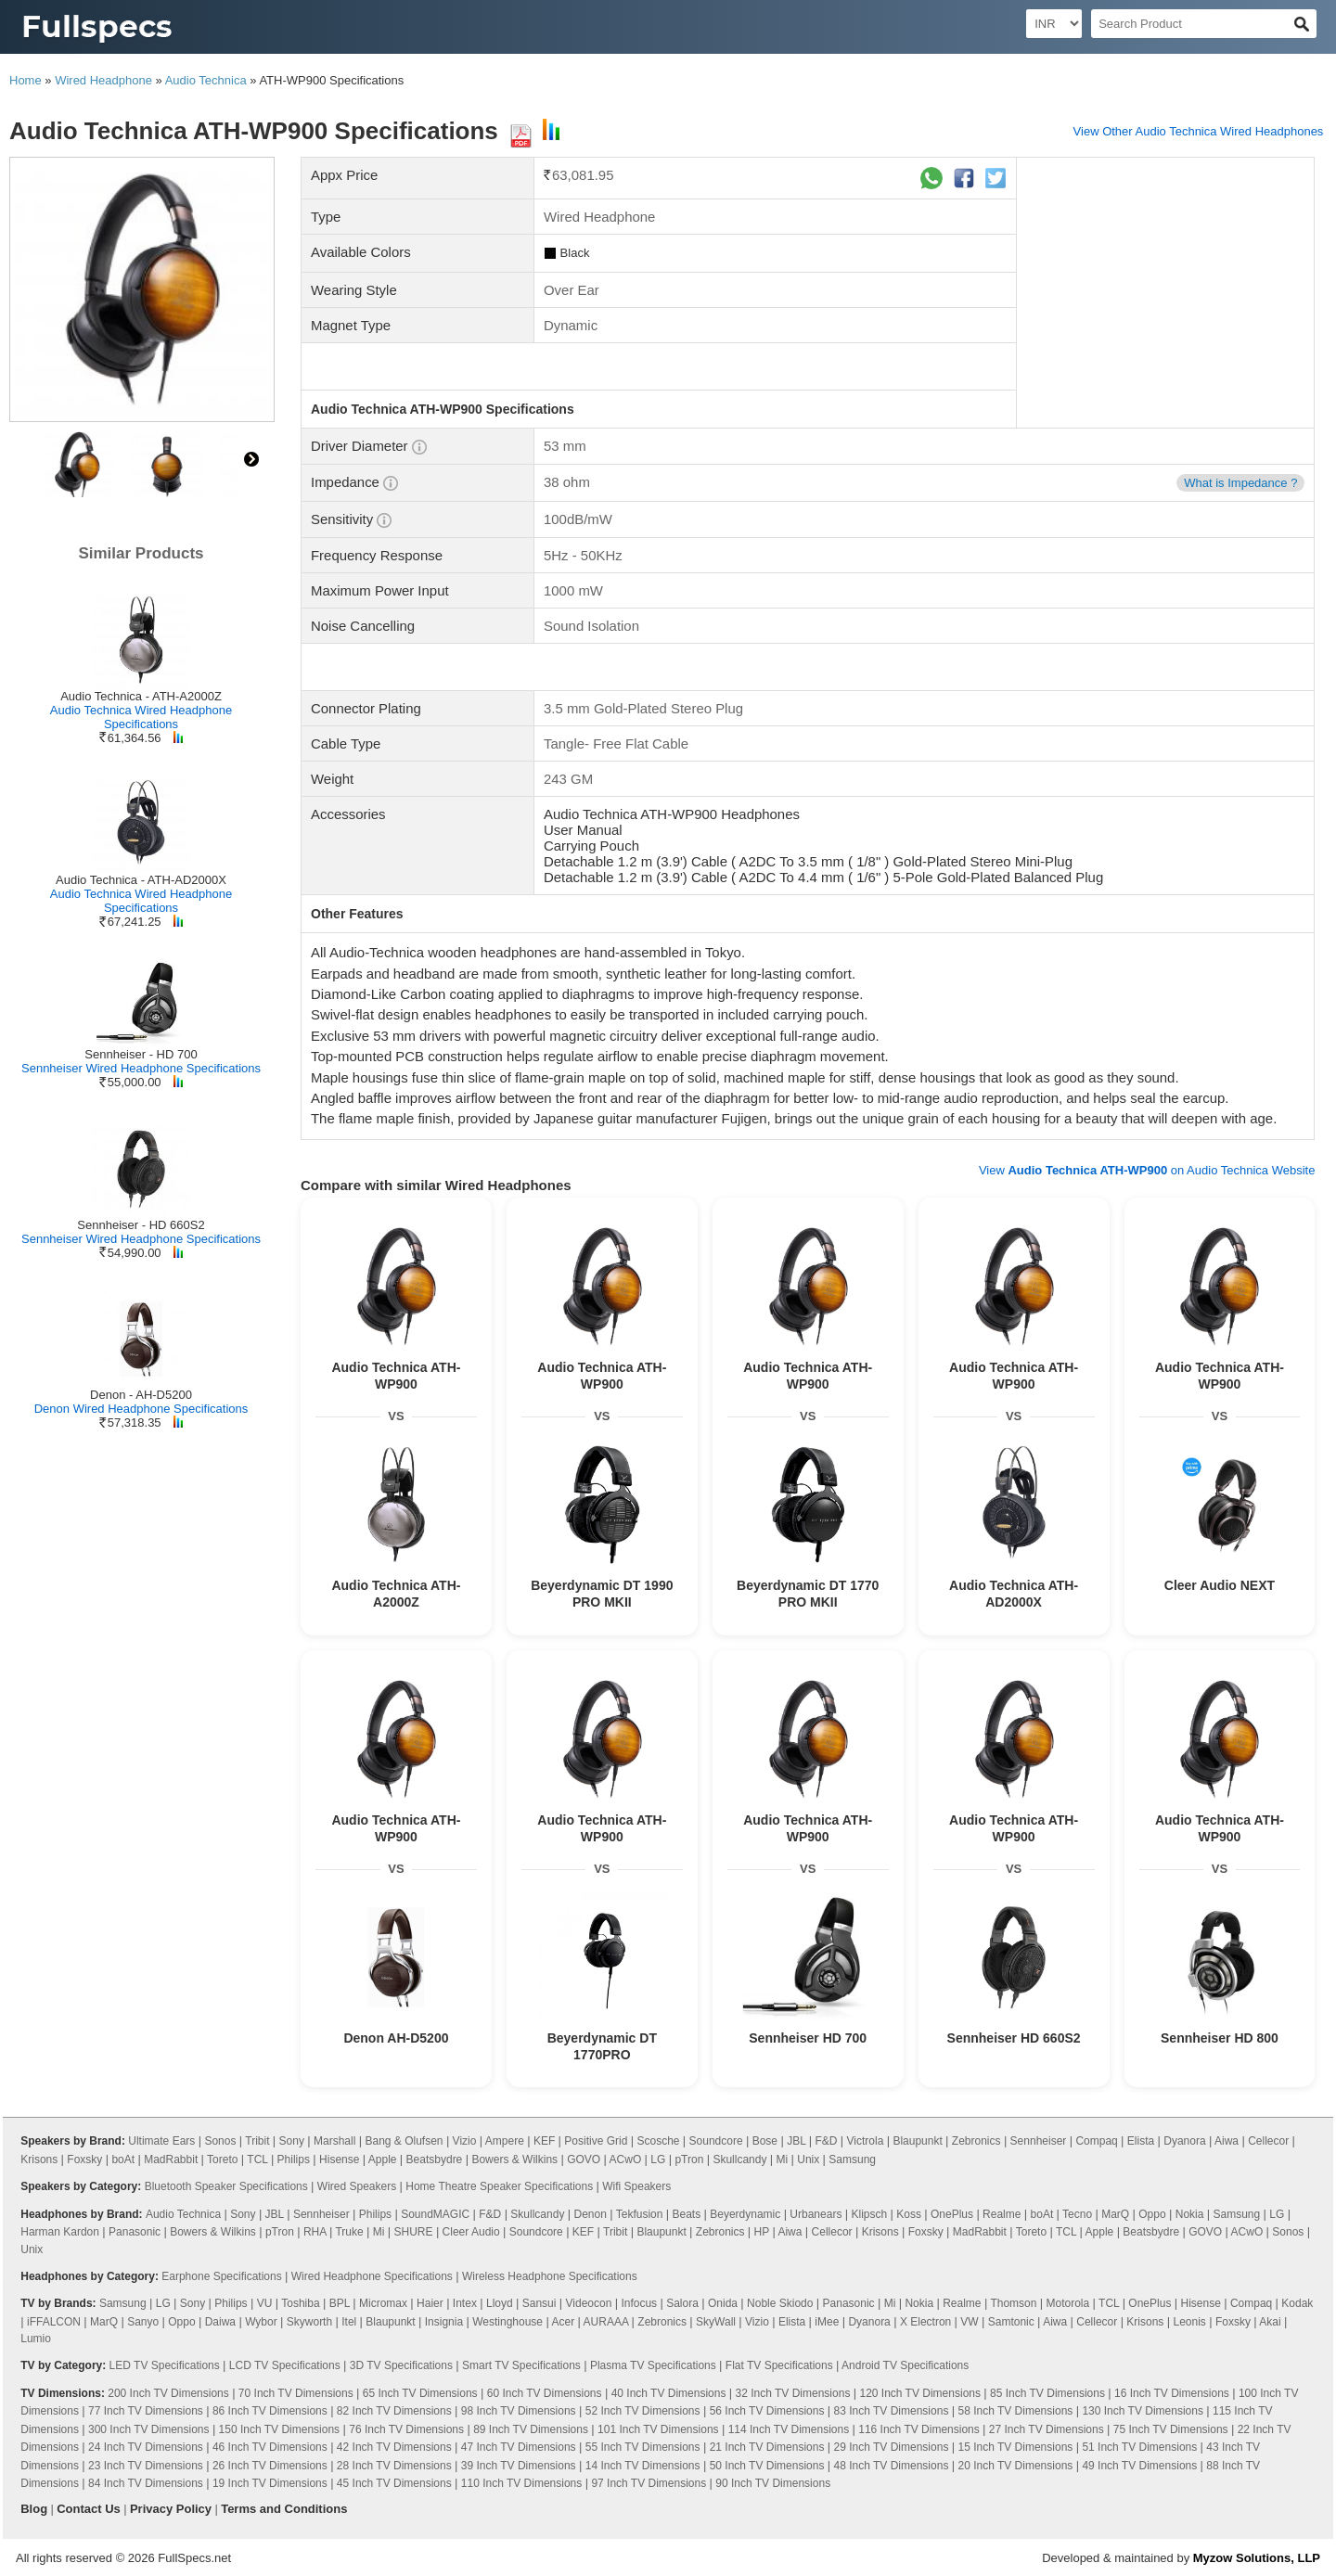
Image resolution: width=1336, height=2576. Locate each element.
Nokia (1189, 2214)
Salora (682, 2303)
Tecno (1077, 2214)
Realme (1002, 2214)
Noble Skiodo (780, 2303)
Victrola (865, 2140)
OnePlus (952, 2214)
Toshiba (300, 2303)
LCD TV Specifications (284, 2365)
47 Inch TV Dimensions (518, 2447)
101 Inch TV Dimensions (658, 2429)
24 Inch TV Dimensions (145, 2447)
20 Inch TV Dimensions (1015, 2465)
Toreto (222, 2159)
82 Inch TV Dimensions (394, 2410)
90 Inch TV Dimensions (772, 2483)
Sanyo (143, 2321)
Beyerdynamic (745, 2214)
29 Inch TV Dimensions (891, 2447)
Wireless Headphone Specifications (549, 2276)
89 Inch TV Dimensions (530, 2429)
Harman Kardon (59, 2231)
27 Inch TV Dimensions (1046, 2429)
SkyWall (716, 2321)
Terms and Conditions (284, 2509)
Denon (589, 2214)
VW (969, 2321)
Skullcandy (739, 2159)
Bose (764, 2140)
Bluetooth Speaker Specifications (226, 2186)
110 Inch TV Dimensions (522, 2483)
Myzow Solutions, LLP (1256, 2558)
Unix (808, 2159)
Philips (293, 2159)
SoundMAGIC (435, 2214)
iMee (827, 2321)
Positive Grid (595, 2140)
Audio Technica (206, 80)
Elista (1140, 2140)
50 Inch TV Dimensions (767, 2465)
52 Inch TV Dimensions (642, 2410)
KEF (544, 2140)
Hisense (339, 2159)
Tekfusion (639, 2214)
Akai (1269, 2321)
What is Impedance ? (1240, 483)
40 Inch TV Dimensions (668, 2393)
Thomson (1013, 2303)
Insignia (444, 2321)
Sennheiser (1038, 2140)
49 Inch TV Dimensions (1139, 2465)
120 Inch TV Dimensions (920, 2393)
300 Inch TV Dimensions (149, 2429)
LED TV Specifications (164, 2365)
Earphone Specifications (221, 2276)
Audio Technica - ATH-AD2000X (141, 880)
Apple (382, 2159)
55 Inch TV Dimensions (642, 2447)
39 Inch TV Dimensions (518, 2465)
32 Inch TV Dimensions (793, 2393)
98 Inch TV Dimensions (518, 2410)
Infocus (639, 2303)
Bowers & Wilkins (514, 2159)
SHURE (413, 2231)
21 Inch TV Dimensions (767, 2447)
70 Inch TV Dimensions (295, 2393)
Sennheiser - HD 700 (140, 1054)
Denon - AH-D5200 (141, 1395)
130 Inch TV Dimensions (1142, 2410)
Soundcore (716, 2140)
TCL (257, 2159)
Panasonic (135, 2231)
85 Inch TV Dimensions (1047, 2393)
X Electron (925, 2321)
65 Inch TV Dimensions (420, 2393)
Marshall (334, 2140)
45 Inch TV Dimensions (394, 2483)
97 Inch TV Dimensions (648, 2483)
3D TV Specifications (401, 2365)
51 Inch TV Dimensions (1139, 2447)
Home (25, 80)
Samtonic (1011, 2321)
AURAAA (606, 2321)
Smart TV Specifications (521, 2365)
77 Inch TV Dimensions (145, 2410)
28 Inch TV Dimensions (394, 2465)
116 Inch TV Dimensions (919, 2429)
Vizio (465, 2140)
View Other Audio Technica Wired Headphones (1198, 131)
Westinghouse (507, 2321)
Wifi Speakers (636, 2186)
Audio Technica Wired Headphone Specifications (141, 717)
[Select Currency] (1054, 23)
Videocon (589, 2303)
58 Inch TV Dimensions (1015, 2410)
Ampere (504, 2140)
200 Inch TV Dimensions (168, 2393)
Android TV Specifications (905, 2365)
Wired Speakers (356, 2186)
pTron (688, 2159)
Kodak (1297, 2303)
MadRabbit (171, 2159)
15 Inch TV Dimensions (1015, 2447)
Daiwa (220, 2321)
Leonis (1189, 2321)
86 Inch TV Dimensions (270, 2410)
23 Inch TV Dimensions (145, 2465)
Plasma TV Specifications (653, 2365)
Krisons (39, 2159)
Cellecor (1268, 2140)
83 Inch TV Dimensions (891, 2410)
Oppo (1151, 2214)
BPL (339, 2303)
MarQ (1115, 2214)
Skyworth (309, 2321)
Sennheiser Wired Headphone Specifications (141, 1068)
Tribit (257, 2140)
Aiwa (1226, 2140)
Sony (291, 2140)
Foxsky (84, 2159)
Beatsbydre (434, 2159)
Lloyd (499, 2303)
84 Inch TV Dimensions (145, 2483)
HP (761, 2231)
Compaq (1096, 2140)
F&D (826, 2140)
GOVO (583, 2159)
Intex (465, 2303)
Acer (562, 2321)
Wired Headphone (103, 80)
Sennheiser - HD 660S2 (140, 1225)
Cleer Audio (471, 2231)
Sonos (220, 2140)
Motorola (1068, 2303)
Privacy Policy (171, 2509)
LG (657, 2159)
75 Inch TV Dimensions (1170, 2429)
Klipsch (869, 2214)
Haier (430, 2303)
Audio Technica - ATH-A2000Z (141, 696)
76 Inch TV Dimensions (406, 2429)
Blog (33, 2509)
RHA (315, 2231)
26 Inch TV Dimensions (270, 2465)
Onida (723, 2303)
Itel (348, 2321)
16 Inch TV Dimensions (1171, 2393)
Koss (908, 2214)
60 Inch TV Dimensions (544, 2393)
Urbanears (815, 2214)
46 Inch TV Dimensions (270, 2447)
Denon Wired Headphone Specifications (141, 1409)
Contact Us (89, 2509)
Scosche (657, 2140)
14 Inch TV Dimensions (642, 2465)
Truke (349, 2231)
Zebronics (976, 2140)
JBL (796, 2140)
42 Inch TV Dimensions (394, 2447)
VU (265, 2303)
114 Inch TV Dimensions (789, 2429)
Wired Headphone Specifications (372, 2276)
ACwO (626, 2159)
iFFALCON (54, 2321)
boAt (123, 2159)
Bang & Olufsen (404, 2140)
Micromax (383, 2303)
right (251, 459)
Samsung (852, 2159)
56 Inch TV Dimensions (767, 2410)
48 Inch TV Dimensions (891, 2465)
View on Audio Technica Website (1147, 1170)
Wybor (261, 2321)
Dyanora (1184, 2140)
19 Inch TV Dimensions (270, 2483)
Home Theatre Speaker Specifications (499, 2186)
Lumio (35, 2338)
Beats (686, 2214)
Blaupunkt (917, 2140)
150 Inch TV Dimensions (279, 2429)
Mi (783, 2159)
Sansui (539, 2303)
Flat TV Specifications (779, 2365)
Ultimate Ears (161, 2140)
